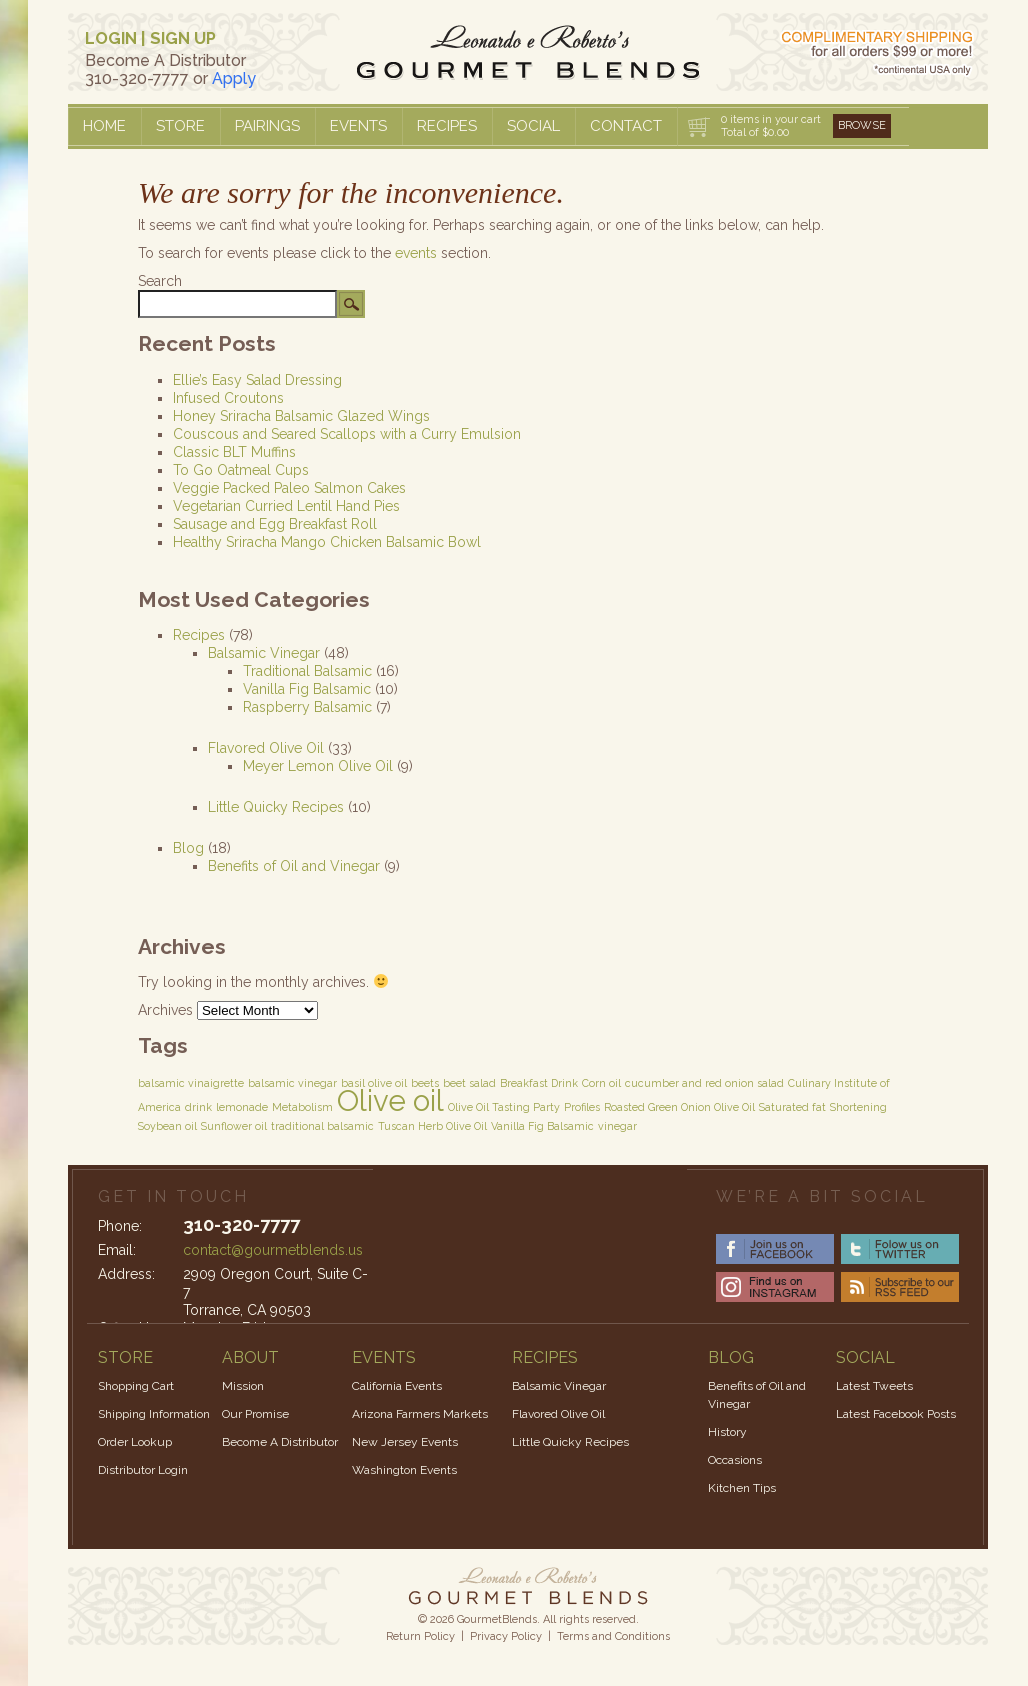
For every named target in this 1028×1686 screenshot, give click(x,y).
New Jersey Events (405, 1442)
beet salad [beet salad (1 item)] (469, 1083)
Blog (188, 848)
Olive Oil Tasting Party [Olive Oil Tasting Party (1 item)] (504, 1107)
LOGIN (111, 38)
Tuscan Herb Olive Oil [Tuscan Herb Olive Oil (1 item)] (432, 1126)
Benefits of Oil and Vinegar (294, 866)
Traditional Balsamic (307, 671)
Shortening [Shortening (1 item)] (858, 1107)
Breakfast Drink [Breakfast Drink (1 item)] (539, 1083)
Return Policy (420, 1636)
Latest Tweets (874, 1386)
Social (533, 126)
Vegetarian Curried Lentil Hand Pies (286, 506)
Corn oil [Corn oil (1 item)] (601, 1083)
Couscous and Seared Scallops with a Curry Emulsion (347, 434)
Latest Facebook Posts (896, 1414)
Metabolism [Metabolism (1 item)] (302, 1107)
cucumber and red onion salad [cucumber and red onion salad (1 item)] (704, 1083)
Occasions (735, 1460)
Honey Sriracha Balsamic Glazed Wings (301, 416)
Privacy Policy (506, 1636)
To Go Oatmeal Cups (241, 470)
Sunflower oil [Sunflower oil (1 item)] (234, 1126)
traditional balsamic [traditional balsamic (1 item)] (322, 1126)
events (416, 253)
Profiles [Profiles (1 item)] (582, 1107)
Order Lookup (135, 1442)
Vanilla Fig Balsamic (307, 689)
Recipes (447, 126)
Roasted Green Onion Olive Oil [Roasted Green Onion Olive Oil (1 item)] (679, 1107)
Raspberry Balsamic (307, 707)
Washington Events (404, 1470)
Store (180, 126)
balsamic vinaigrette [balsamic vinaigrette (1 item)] (191, 1083)
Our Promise (255, 1414)
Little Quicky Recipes (276, 807)
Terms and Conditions (613, 1636)
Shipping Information (154, 1414)
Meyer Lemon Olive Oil (318, 766)
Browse (862, 125)
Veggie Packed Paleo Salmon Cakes (289, 488)
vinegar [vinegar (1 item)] (617, 1126)
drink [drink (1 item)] (198, 1107)
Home (104, 126)
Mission (243, 1386)
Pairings (267, 126)
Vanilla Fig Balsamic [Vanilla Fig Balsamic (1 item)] (542, 1126)
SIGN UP (183, 38)
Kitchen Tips (742, 1488)
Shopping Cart (136, 1386)
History (727, 1432)
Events (358, 126)
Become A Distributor (280, 1442)
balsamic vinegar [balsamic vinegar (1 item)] (292, 1083)
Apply (234, 78)
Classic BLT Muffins (234, 452)
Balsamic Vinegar (264, 653)
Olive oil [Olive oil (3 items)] (390, 1100)
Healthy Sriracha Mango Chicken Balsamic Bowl (327, 542)
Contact (626, 126)
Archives (165, 1010)
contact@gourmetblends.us (273, 1250)
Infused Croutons (228, 398)
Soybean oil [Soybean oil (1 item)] (167, 1126)
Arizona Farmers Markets (420, 1414)
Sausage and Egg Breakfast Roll (275, 524)
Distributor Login (143, 1470)
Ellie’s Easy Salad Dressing (257, 380)
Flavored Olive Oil (266, 748)
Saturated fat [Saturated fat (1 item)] (792, 1107)
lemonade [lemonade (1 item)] (242, 1107)
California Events (397, 1386)
